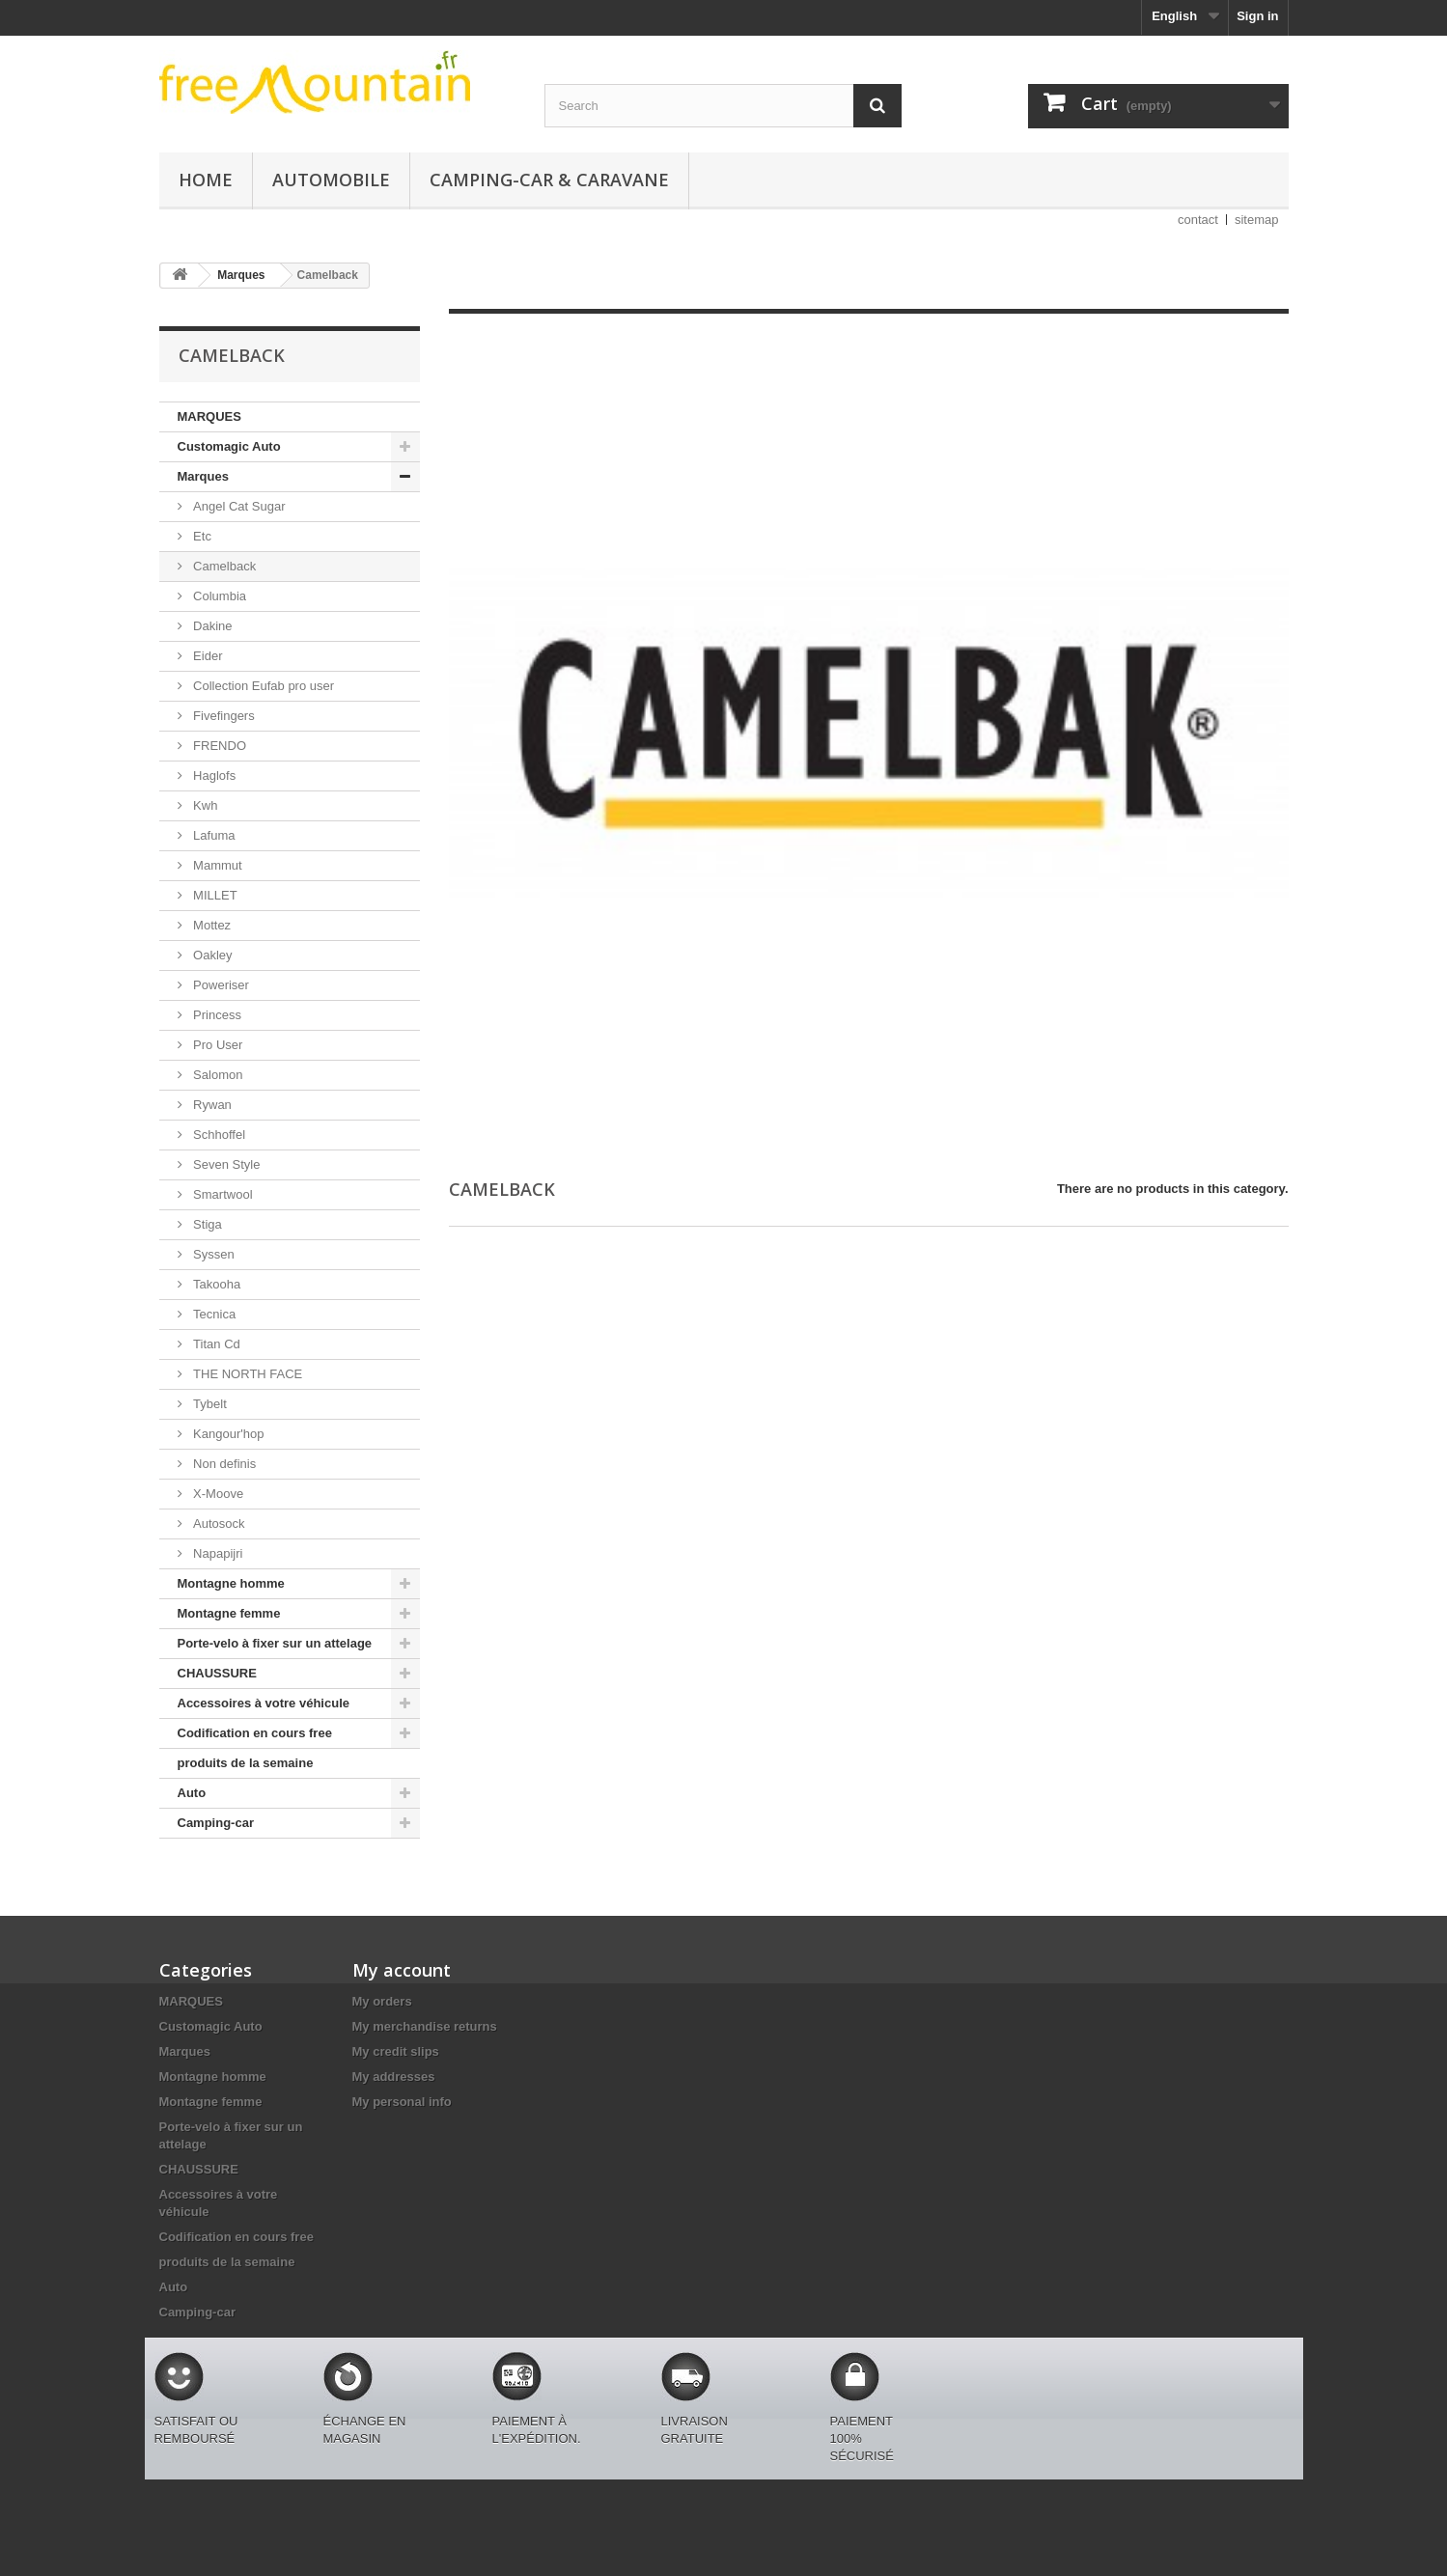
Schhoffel (218, 1134)
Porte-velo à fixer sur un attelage (275, 1643)
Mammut (216, 865)
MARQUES (209, 416)
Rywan (211, 1104)
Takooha (215, 1284)
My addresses (393, 2076)
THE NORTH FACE (246, 1374)
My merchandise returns (424, 2026)
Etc (200, 536)
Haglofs (213, 775)
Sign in (1257, 16)
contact (1198, 219)
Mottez (211, 925)
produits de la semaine (246, 1763)
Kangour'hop (227, 1433)
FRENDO (218, 745)
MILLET (213, 895)
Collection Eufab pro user (262, 686)
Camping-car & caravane (549, 179)
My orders (382, 2001)
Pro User (216, 1045)
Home (206, 179)
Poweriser (219, 985)
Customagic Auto (229, 446)
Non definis (223, 1463)
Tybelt (208, 1404)
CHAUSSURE (217, 1673)
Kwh (204, 805)
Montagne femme (229, 1613)
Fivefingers (222, 715)
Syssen (212, 1254)
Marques (203, 476)
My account (401, 1969)
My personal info (402, 2101)
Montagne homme (231, 1583)
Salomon (216, 1074)
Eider (206, 656)
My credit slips (395, 2051)
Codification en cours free (255, 1733)
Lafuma (213, 835)
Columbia (218, 596)
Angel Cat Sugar (238, 506)
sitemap (1257, 219)
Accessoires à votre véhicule (264, 1703)
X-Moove (217, 1493)
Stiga (206, 1224)
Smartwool (221, 1194)
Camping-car (216, 1822)
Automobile (331, 179)
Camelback (223, 566)
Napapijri (216, 1553)
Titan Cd (215, 1344)
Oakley (211, 955)
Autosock (217, 1523)
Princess (215, 1015)
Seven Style (225, 1164)
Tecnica (213, 1314)
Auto (192, 1793)
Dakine (211, 626)
